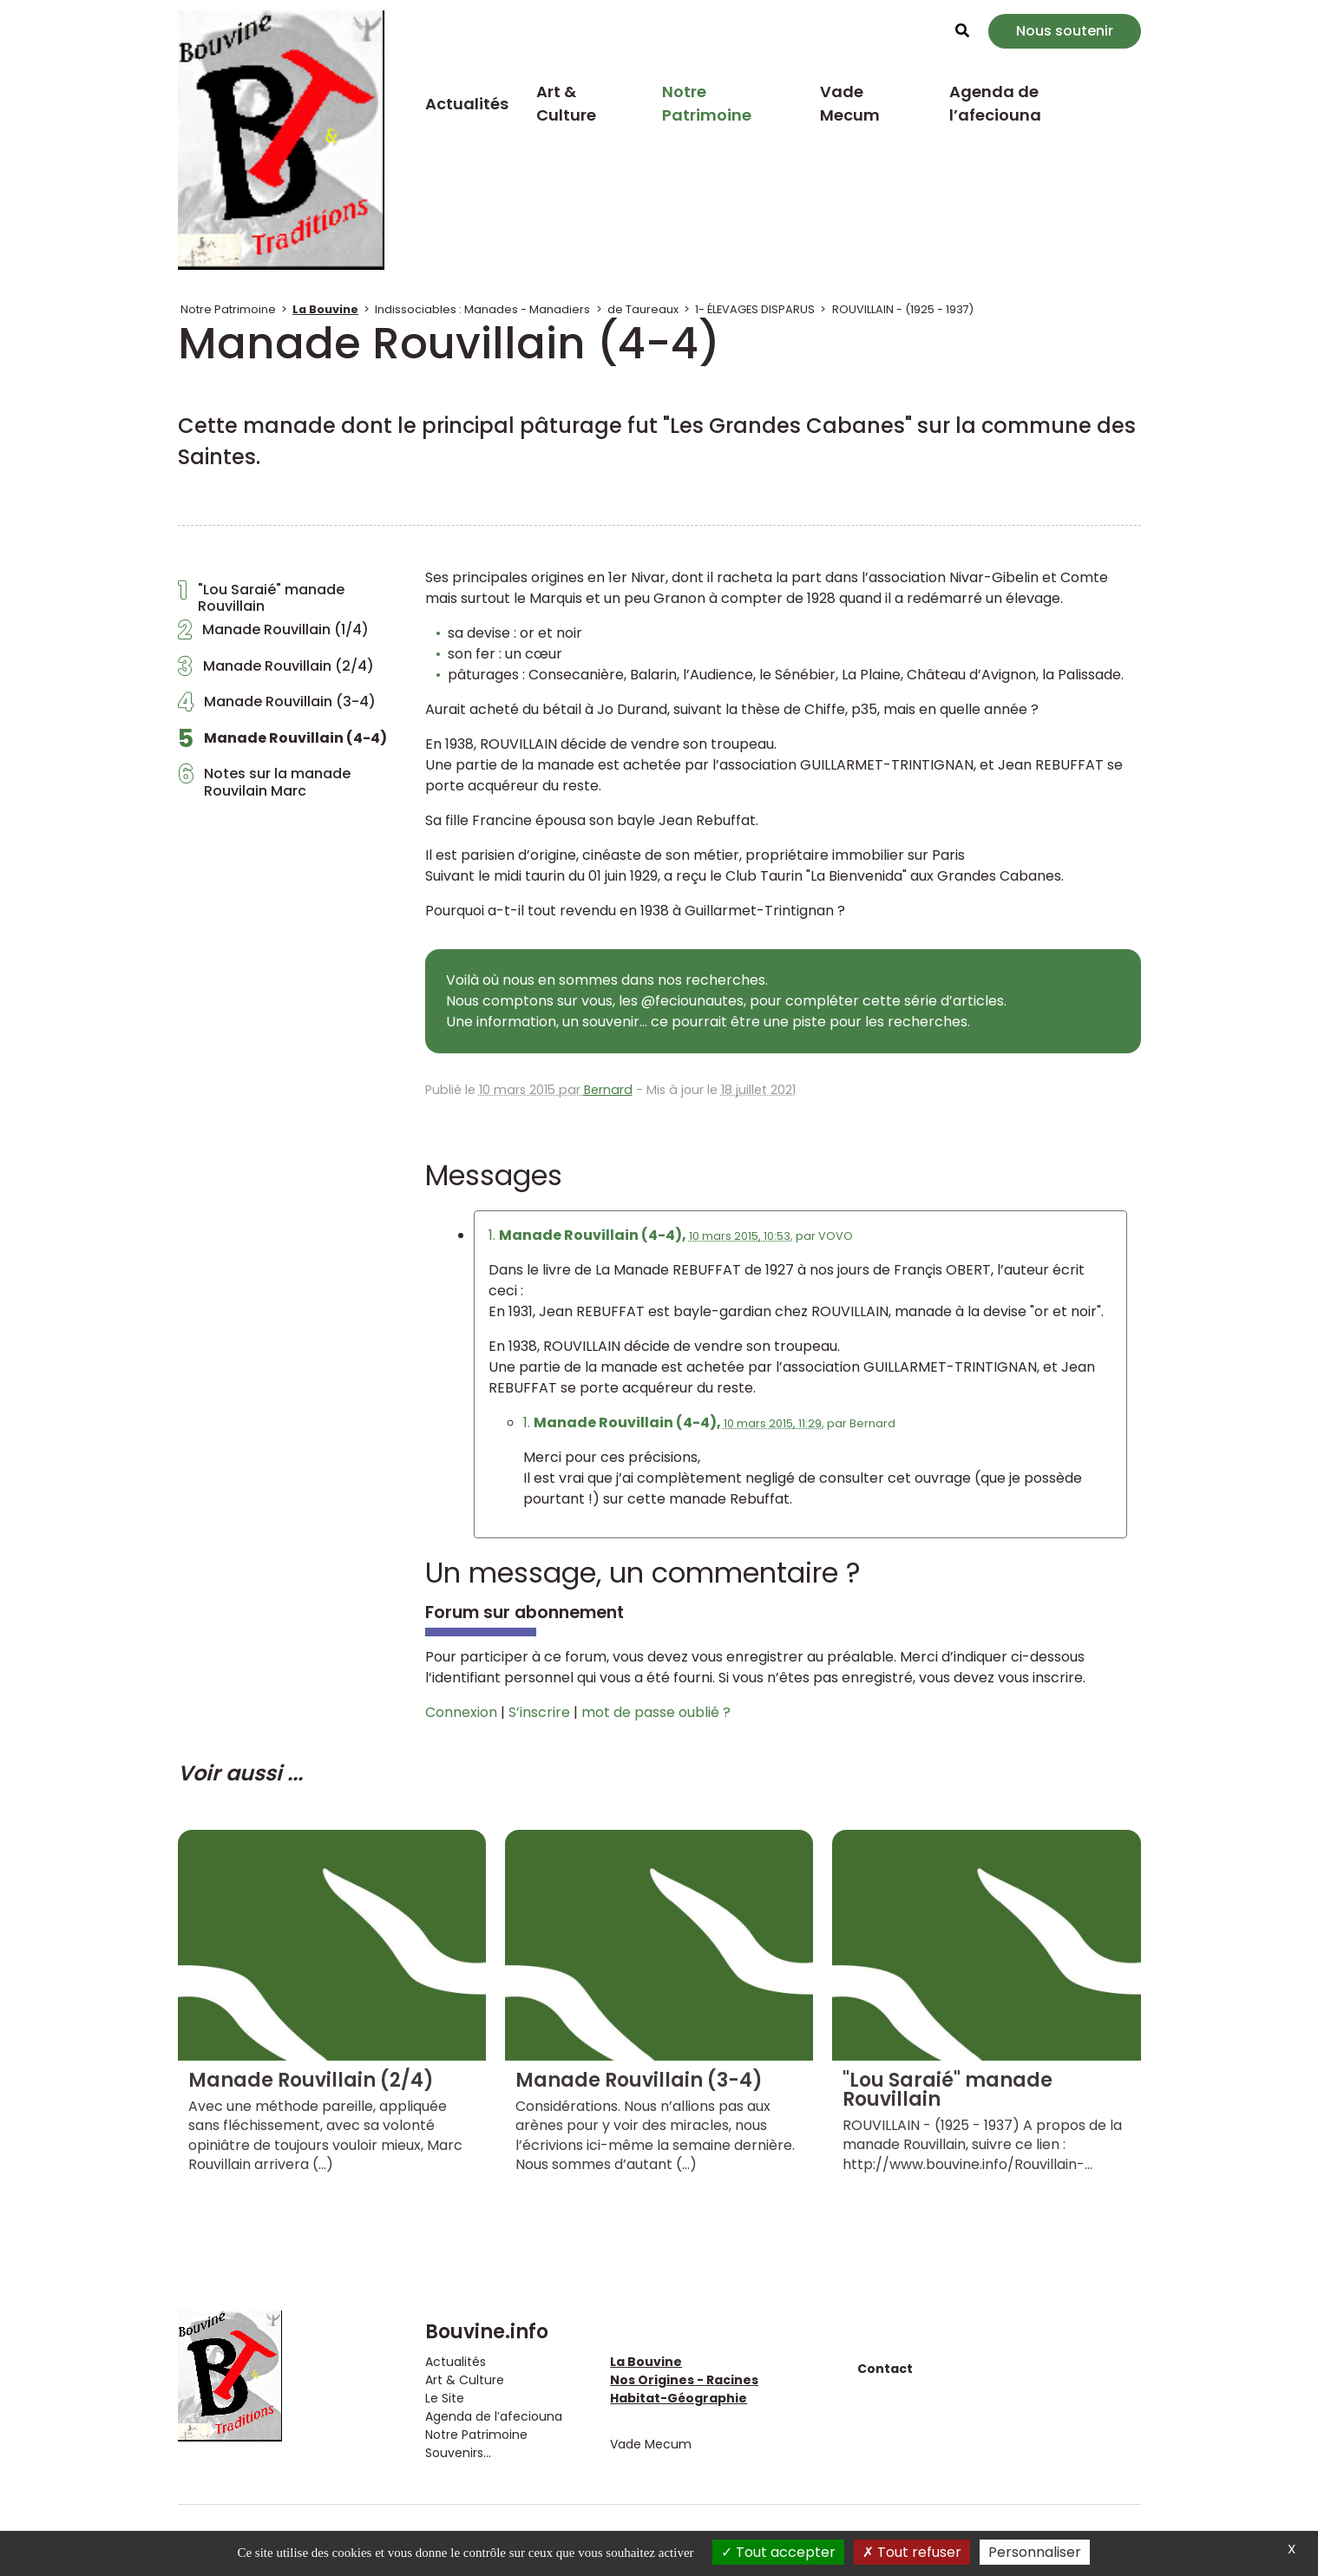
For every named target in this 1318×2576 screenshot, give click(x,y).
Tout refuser (911, 2552)
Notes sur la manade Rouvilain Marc (264, 781)
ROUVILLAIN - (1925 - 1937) (903, 309)
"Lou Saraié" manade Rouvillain (261, 597)
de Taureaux (643, 309)
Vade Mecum (850, 103)
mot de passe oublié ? (656, 1712)
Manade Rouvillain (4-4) (282, 743)
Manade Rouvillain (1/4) (273, 634)
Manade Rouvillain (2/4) (276, 671)
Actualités (466, 104)
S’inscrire (539, 1712)
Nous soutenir (1064, 31)
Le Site (444, 2398)
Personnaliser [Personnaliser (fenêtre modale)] (1034, 2552)
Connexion (461, 1712)
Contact (885, 2368)
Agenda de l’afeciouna (995, 103)
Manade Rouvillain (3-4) (277, 706)
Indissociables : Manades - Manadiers (482, 309)
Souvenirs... (458, 2452)
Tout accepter (778, 2552)
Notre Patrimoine (706, 103)
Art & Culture (566, 103)
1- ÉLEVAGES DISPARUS (755, 309)
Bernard (608, 1089)
